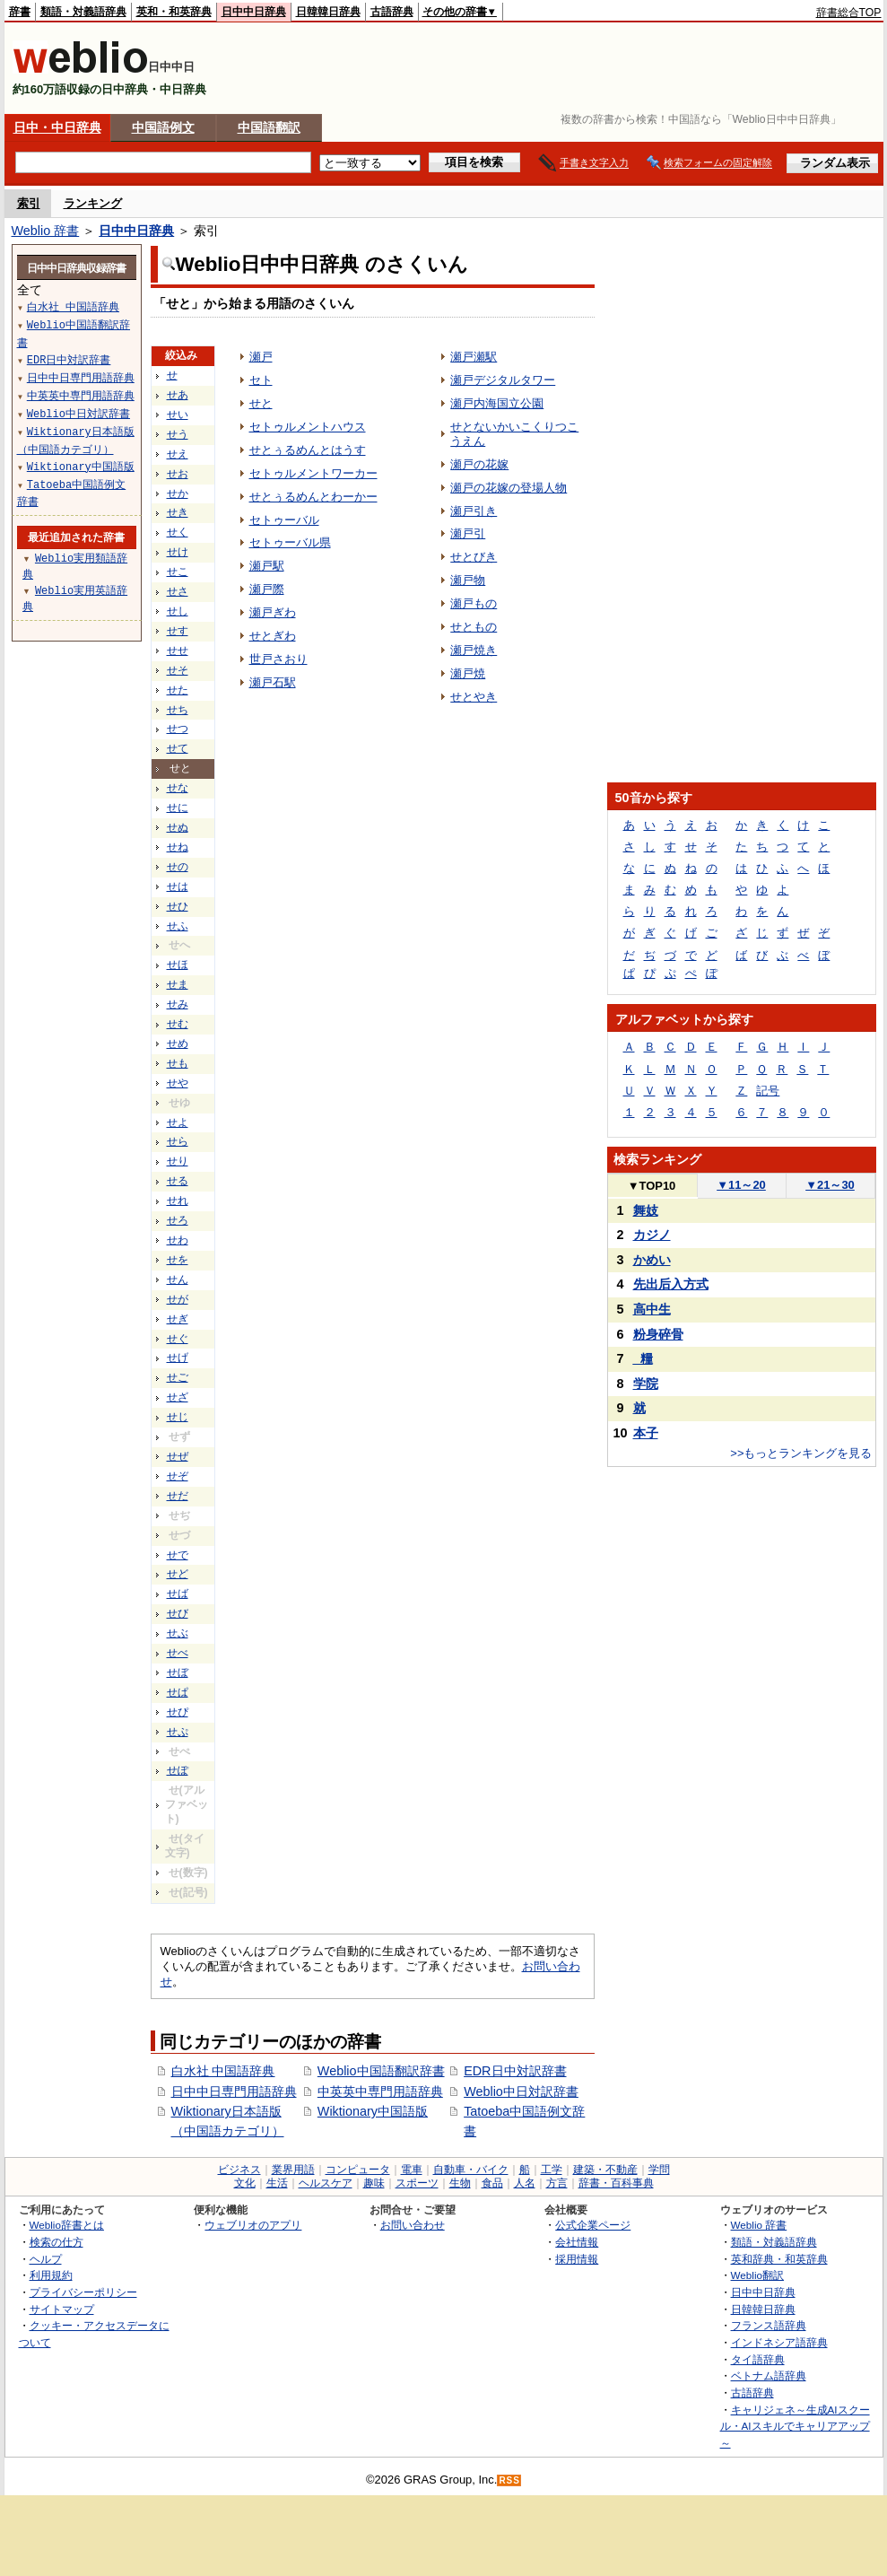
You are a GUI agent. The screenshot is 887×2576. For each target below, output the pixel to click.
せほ (177, 964)
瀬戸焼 (467, 673)
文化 (245, 2183)
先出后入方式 (671, 1284)
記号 (767, 1090)
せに (177, 807)
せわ (177, 1240)
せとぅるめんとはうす (307, 450)
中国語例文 (163, 127)
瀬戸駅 (266, 565)
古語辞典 (391, 11)
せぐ (177, 1338)
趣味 (374, 2183)
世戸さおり (278, 659)
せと (261, 403)
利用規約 (51, 2275)
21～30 (830, 1185)
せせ (177, 650)
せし (177, 611)
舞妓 (645, 1210)
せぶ (177, 1633)
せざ (177, 1397)
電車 (411, 2169)
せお (177, 473)
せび (177, 1613)
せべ (177, 1652)
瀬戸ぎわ (272, 612)
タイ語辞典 (758, 2359)
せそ (177, 670)
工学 (551, 2169)
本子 (645, 1433)
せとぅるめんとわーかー (313, 496)
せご (177, 1377)
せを (177, 1259)
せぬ (177, 827)
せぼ (177, 1672)
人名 (524, 2183)
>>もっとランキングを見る (801, 1453)
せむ (177, 1023)
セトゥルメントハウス (307, 426)
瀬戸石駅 (272, 682)
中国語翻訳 (269, 127)
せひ (177, 906)
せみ (177, 1004)
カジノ (652, 1234)
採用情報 (576, 2259)
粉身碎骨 (658, 1334)
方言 (557, 2183)
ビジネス (239, 2169)
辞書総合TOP (849, 12)
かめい (652, 1260)
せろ (177, 1220)
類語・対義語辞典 (83, 11)
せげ (177, 1357)
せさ (177, 591)
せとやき (473, 696)
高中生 (652, 1309)
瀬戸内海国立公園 (497, 403)
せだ (177, 1495)
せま (177, 984)
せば (177, 1593)
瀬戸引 (467, 533)
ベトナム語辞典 (768, 2375)
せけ (177, 552)
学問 (659, 2169)
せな (177, 788)
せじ (177, 1416)
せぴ (177, 1712)
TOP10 (652, 1185)
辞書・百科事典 (616, 2183)
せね (177, 847)
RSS (509, 2480)
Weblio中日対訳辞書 (521, 2091)
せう (177, 434)
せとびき (473, 556)
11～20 (741, 1185)
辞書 (19, 11)
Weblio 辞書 (46, 230)
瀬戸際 (266, 589)
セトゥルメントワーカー (313, 473)
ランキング (93, 203)
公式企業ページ (592, 2225)
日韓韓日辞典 (328, 11)
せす (177, 630)
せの (177, 866)
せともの (473, 626)
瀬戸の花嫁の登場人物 (508, 487)
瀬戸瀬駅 (473, 356)
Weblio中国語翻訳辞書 (381, 2071)
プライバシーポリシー (83, 2292)
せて (177, 748)
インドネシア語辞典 (779, 2342)
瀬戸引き (473, 511)
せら (177, 1141)
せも (177, 1063)
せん (177, 1279)
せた (177, 690)
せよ (177, 1122)
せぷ (177, 1731)
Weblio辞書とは (67, 2225)
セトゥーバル (284, 520)
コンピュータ (358, 2169)
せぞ (177, 1476)
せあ (177, 395)
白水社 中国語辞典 (223, 2071)
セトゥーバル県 (290, 542)
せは (177, 886)
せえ (177, 454)
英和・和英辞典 (174, 11)
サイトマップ (62, 2309)
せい (177, 414)
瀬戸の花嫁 (479, 464)
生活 (277, 2183)
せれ (177, 1200)
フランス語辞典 (768, 2325)
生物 (460, 2183)
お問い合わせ (412, 2225)
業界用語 (293, 2169)
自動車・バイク (471, 2169)
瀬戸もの (473, 603)
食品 (492, 2183)
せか (177, 493)
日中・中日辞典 (57, 127)
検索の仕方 (56, 2242)
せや (177, 1083)
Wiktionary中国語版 (372, 2111)
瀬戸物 (467, 580)
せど (177, 1573)
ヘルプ (46, 2259)
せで (177, 1555)
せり (177, 1161)
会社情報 (576, 2242)
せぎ (177, 1319)
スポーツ (417, 2183)
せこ (177, 571)
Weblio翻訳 (757, 2275)
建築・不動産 (605, 2169)
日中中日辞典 (254, 11)
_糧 (643, 1358)
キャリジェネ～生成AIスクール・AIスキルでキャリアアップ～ (795, 2426)
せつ (177, 728)
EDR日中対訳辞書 (515, 2071)
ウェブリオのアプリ (252, 2225)
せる (177, 1180)
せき (177, 512)
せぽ (177, 1770)
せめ (177, 1043)
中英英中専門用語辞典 (380, 2091)
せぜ (177, 1456)
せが (177, 1299)
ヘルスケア (325, 2183)
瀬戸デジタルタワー (502, 380)
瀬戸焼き (473, 650)
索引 (28, 203)
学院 (645, 1383)
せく (177, 532)
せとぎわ (272, 635)
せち (177, 709)
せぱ (177, 1692)
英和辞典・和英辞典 (779, 2259)
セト (261, 380)
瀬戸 (261, 356)
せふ (177, 926)
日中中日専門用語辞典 (234, 2091)
